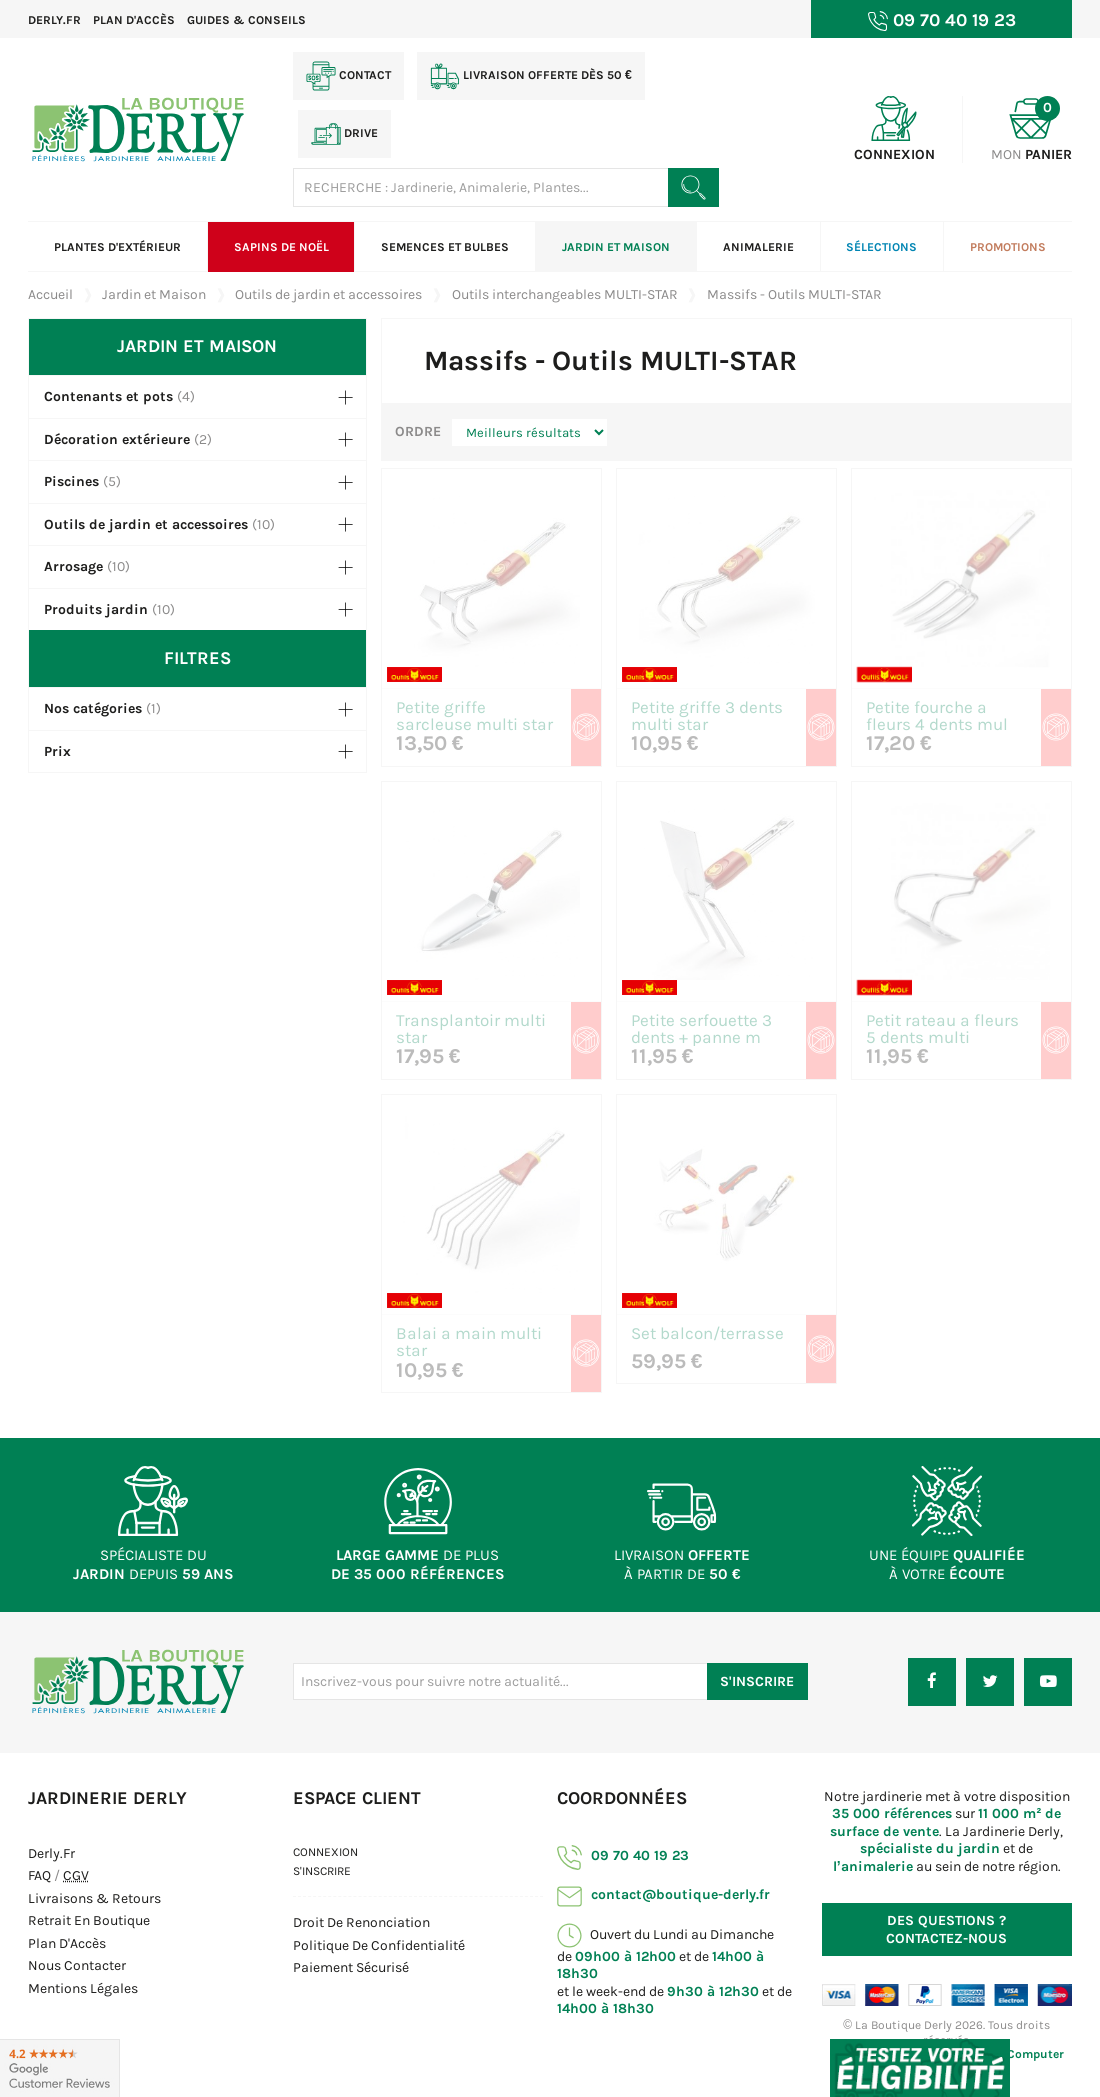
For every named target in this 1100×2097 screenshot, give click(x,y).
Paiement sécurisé (351, 1967)
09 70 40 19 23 (623, 1855)
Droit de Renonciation (361, 1922)
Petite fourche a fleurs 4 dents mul (937, 717)
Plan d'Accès (67, 1943)
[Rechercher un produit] (693, 187)
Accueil (50, 294)
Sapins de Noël (281, 247)
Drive (344, 134)
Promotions (1008, 247)
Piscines (71, 481)
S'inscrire (322, 1871)
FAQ (39, 1875)
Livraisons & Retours (94, 1898)
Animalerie (758, 247)
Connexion (325, 1852)
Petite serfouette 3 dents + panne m (701, 1030)
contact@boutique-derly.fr (663, 1894)
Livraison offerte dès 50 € (531, 76)
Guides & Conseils (246, 20)
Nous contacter (77, 1965)
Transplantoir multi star (471, 1030)
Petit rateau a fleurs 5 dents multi (942, 1030)
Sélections (881, 247)
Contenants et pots (108, 396)
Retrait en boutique (89, 1920)
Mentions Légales (83, 1988)
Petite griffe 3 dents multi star (707, 717)
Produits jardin (96, 609)
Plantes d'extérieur (117, 247)
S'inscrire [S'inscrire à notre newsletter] (757, 1681)
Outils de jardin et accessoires (146, 524)
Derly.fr (54, 20)
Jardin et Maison (616, 247)
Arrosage (73, 566)
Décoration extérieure (117, 439)
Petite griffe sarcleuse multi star (474, 717)
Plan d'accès (134, 20)
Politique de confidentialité (379, 1945)
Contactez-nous (946, 1929)
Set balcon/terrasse (707, 1334)
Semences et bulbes (445, 247)
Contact (348, 76)
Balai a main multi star (469, 1343)
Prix (57, 751)
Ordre (418, 431)
